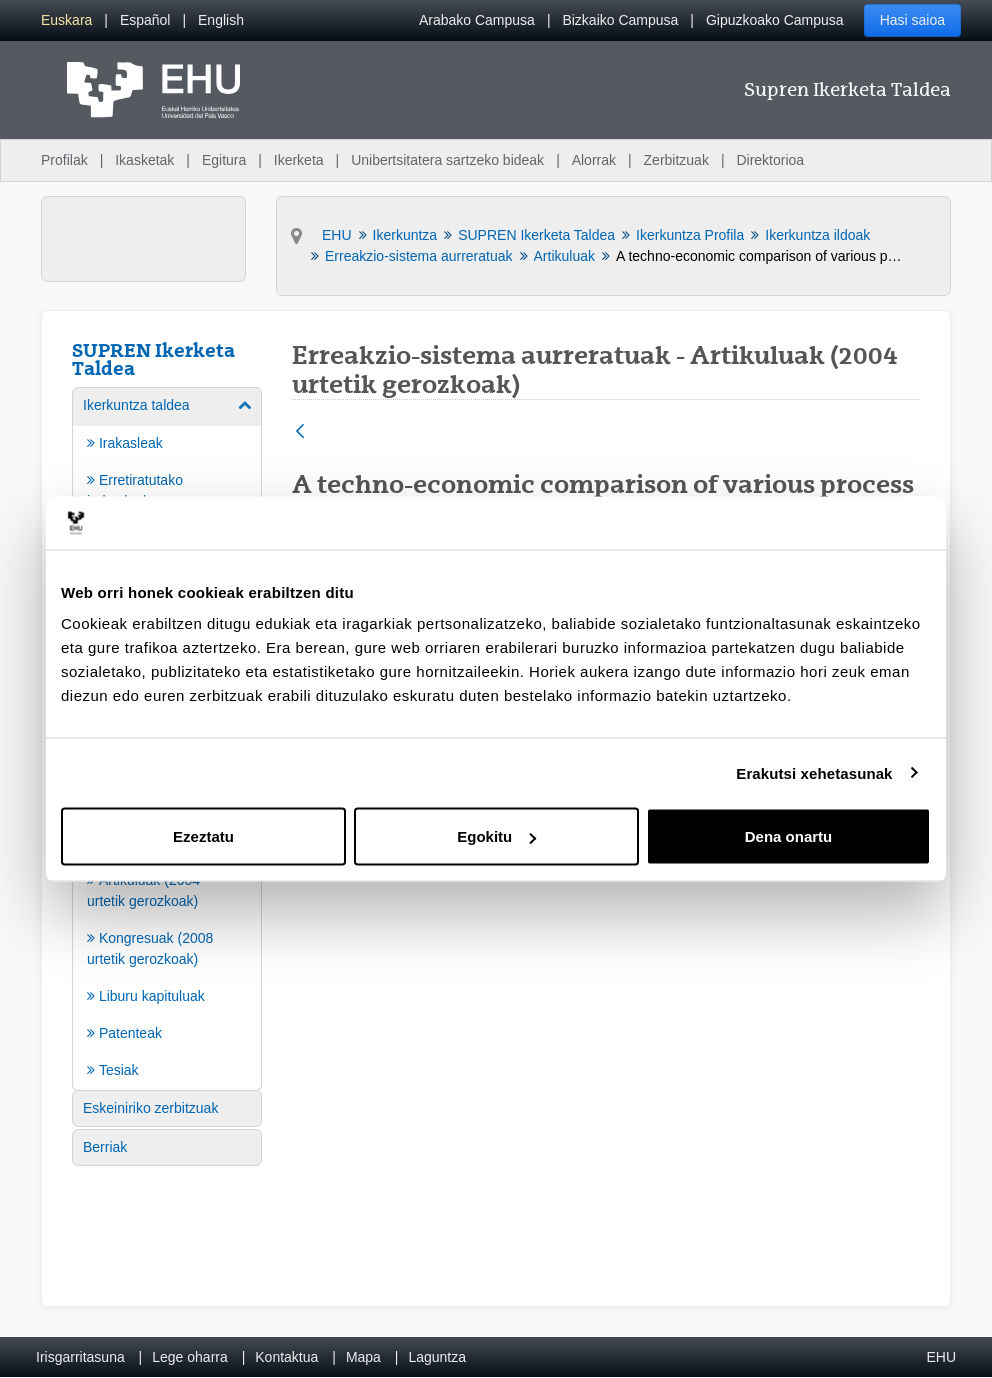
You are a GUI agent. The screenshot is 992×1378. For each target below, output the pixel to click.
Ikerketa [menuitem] (299, 160)
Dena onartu (789, 836)
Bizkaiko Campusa (620, 20)
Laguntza (437, 1357)
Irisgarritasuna (80, 1357)
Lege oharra (190, 1357)
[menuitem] (66, 20)
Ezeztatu (203, 836)
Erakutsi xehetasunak (814, 772)
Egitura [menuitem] (224, 160)
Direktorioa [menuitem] (770, 160)
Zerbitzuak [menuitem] (676, 160)
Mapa (363, 1357)
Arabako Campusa (477, 20)
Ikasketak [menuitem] (144, 160)
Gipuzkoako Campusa (775, 20)
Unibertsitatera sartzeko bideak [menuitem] (447, 160)
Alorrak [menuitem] (594, 160)
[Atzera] (300, 432)
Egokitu (496, 836)
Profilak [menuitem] (64, 160)
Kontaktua (286, 1357)
